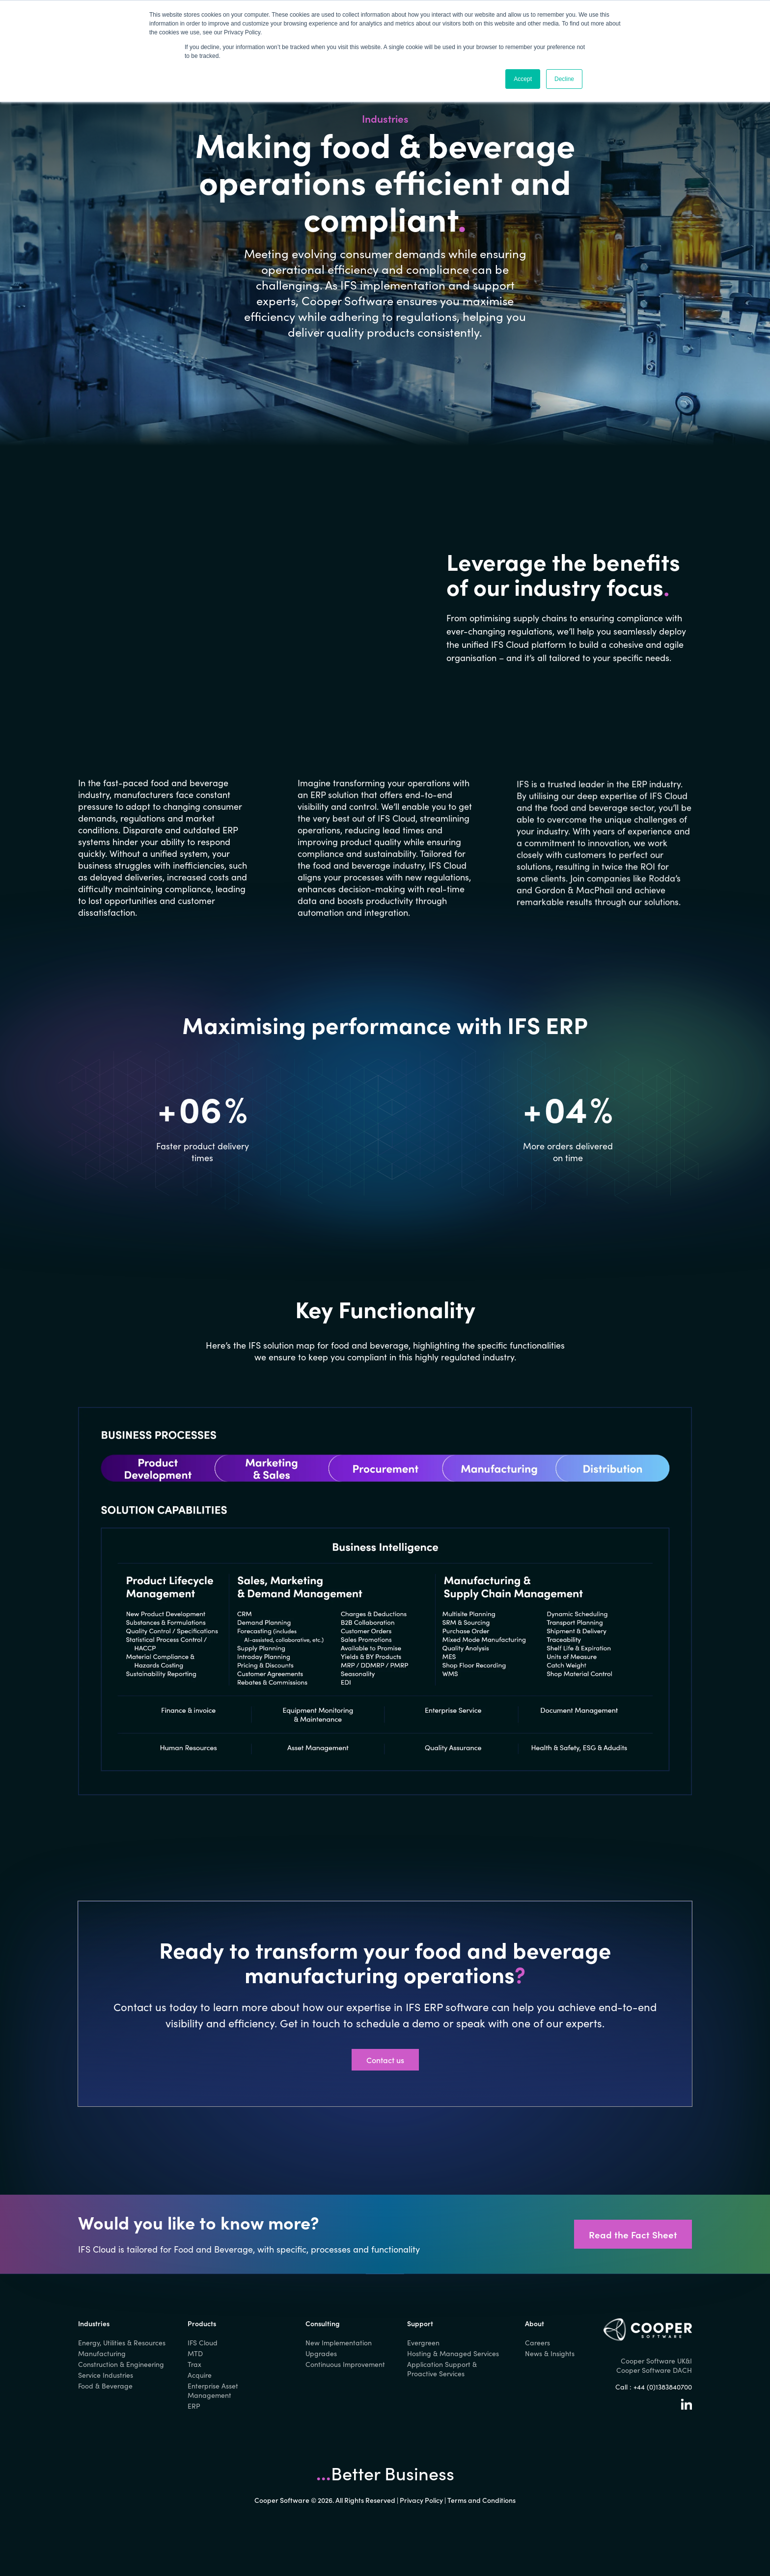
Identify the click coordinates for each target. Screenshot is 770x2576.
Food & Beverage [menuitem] (105, 2385)
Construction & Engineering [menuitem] (121, 2364)
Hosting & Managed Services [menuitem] (453, 2353)
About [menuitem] (534, 2323)
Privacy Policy (421, 2500)
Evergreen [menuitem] (423, 2342)
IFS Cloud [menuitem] (203, 2342)
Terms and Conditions (481, 2500)
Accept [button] (523, 79)
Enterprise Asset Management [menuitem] (213, 2390)
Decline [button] (564, 79)
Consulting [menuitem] (322, 2323)
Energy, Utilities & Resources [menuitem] (121, 2342)
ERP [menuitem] (194, 2406)
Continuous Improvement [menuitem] (345, 2364)
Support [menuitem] (420, 2323)
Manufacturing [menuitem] (102, 2353)
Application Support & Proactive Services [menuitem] (442, 2369)
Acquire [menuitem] (200, 2375)
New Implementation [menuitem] (338, 2342)
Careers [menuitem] (537, 2342)
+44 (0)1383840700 (662, 2386)
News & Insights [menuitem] (550, 2353)
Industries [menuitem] (94, 2323)
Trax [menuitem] (194, 2364)
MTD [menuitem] (195, 2353)
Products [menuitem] (202, 2323)
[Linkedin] (686, 2407)
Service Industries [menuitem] (105, 2375)
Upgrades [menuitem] (321, 2353)
